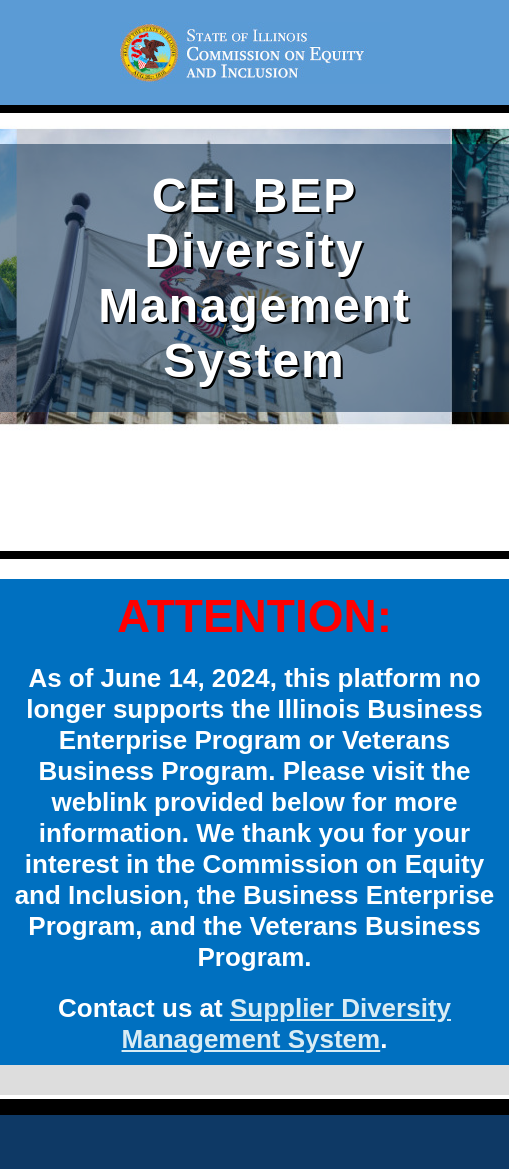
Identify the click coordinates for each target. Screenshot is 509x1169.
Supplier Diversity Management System (286, 1023)
